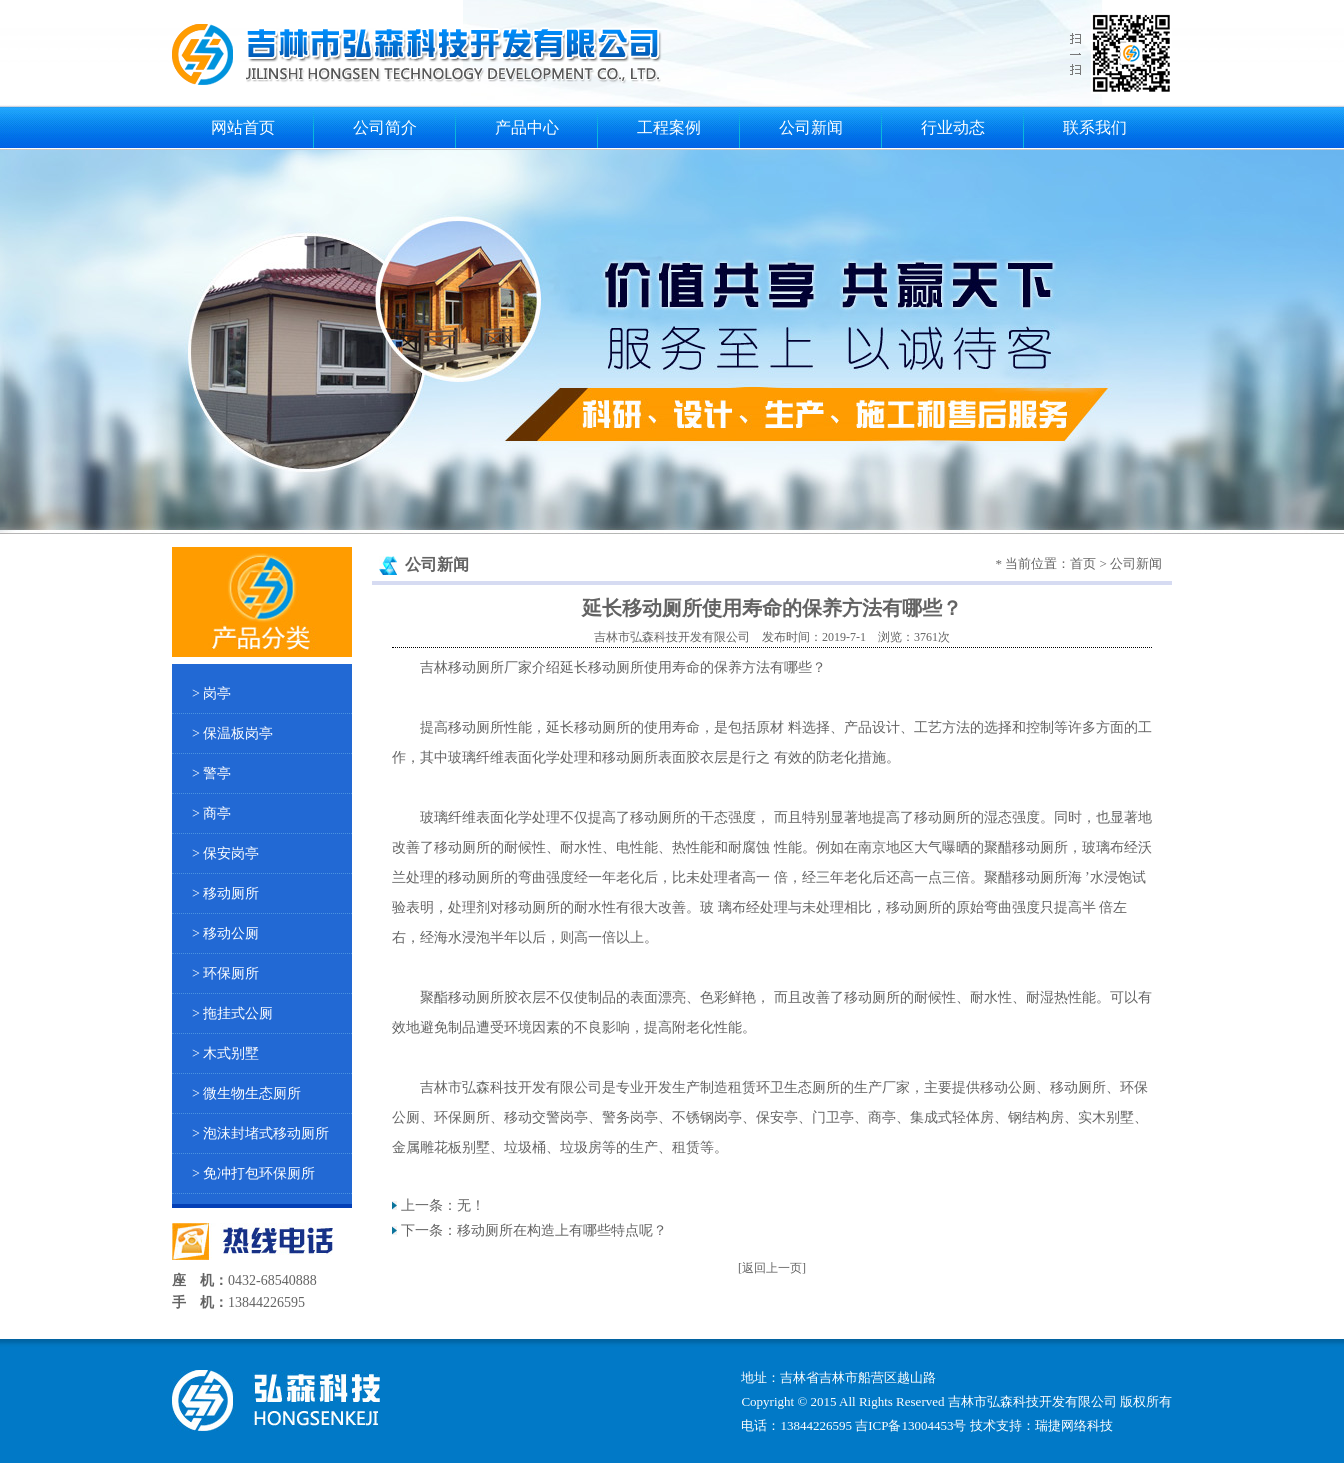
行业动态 (953, 127)
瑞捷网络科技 (1074, 1425)
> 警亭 (211, 773)
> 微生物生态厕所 (246, 1093)
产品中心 (527, 127)
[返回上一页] (772, 1268)
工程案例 (669, 127)
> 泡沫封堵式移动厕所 (260, 1133)
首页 (1083, 563)
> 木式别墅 (225, 1053)
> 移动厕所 (225, 893)
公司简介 (385, 127)
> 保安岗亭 (225, 853)
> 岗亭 (211, 693)
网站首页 (243, 127)
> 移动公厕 (225, 933)
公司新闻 (811, 127)
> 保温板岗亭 (232, 733)
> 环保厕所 (225, 973)
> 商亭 (211, 813)
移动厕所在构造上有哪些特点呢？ (562, 1230)
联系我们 (1095, 127)
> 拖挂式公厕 (232, 1013)
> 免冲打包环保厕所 (253, 1173)
